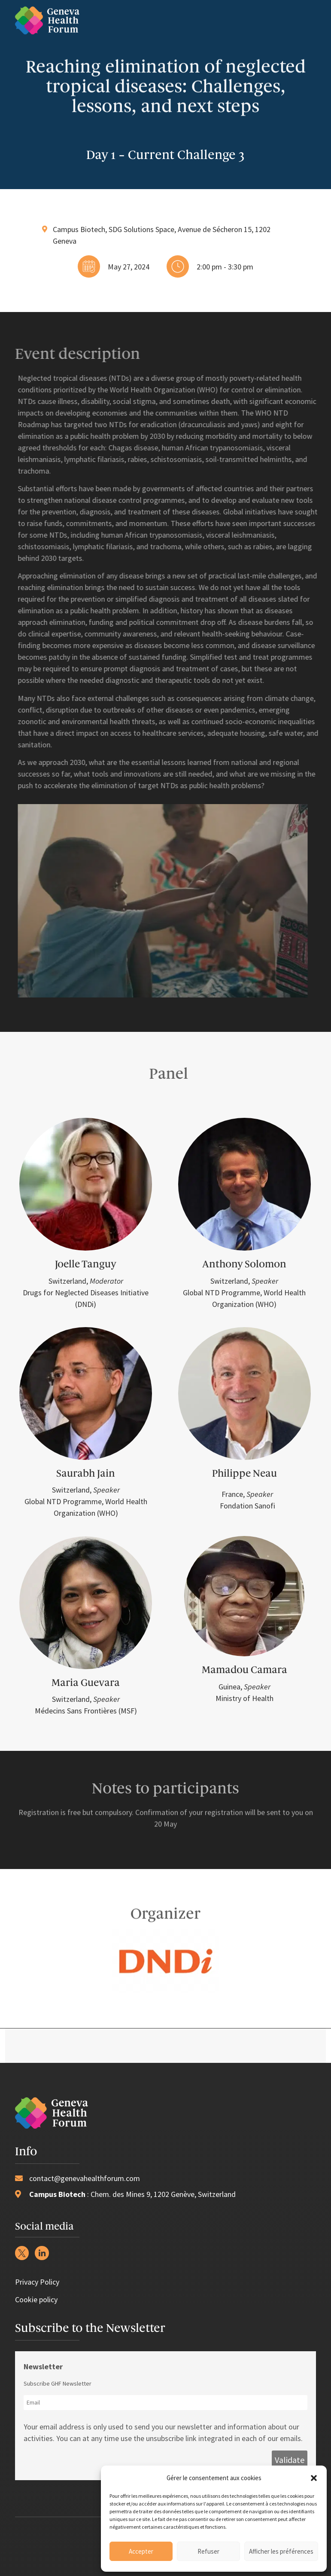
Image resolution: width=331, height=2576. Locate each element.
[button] (314, 2478)
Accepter (141, 2551)
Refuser (208, 2551)
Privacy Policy (37, 2282)
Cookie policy (36, 2299)
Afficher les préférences (281, 2551)
